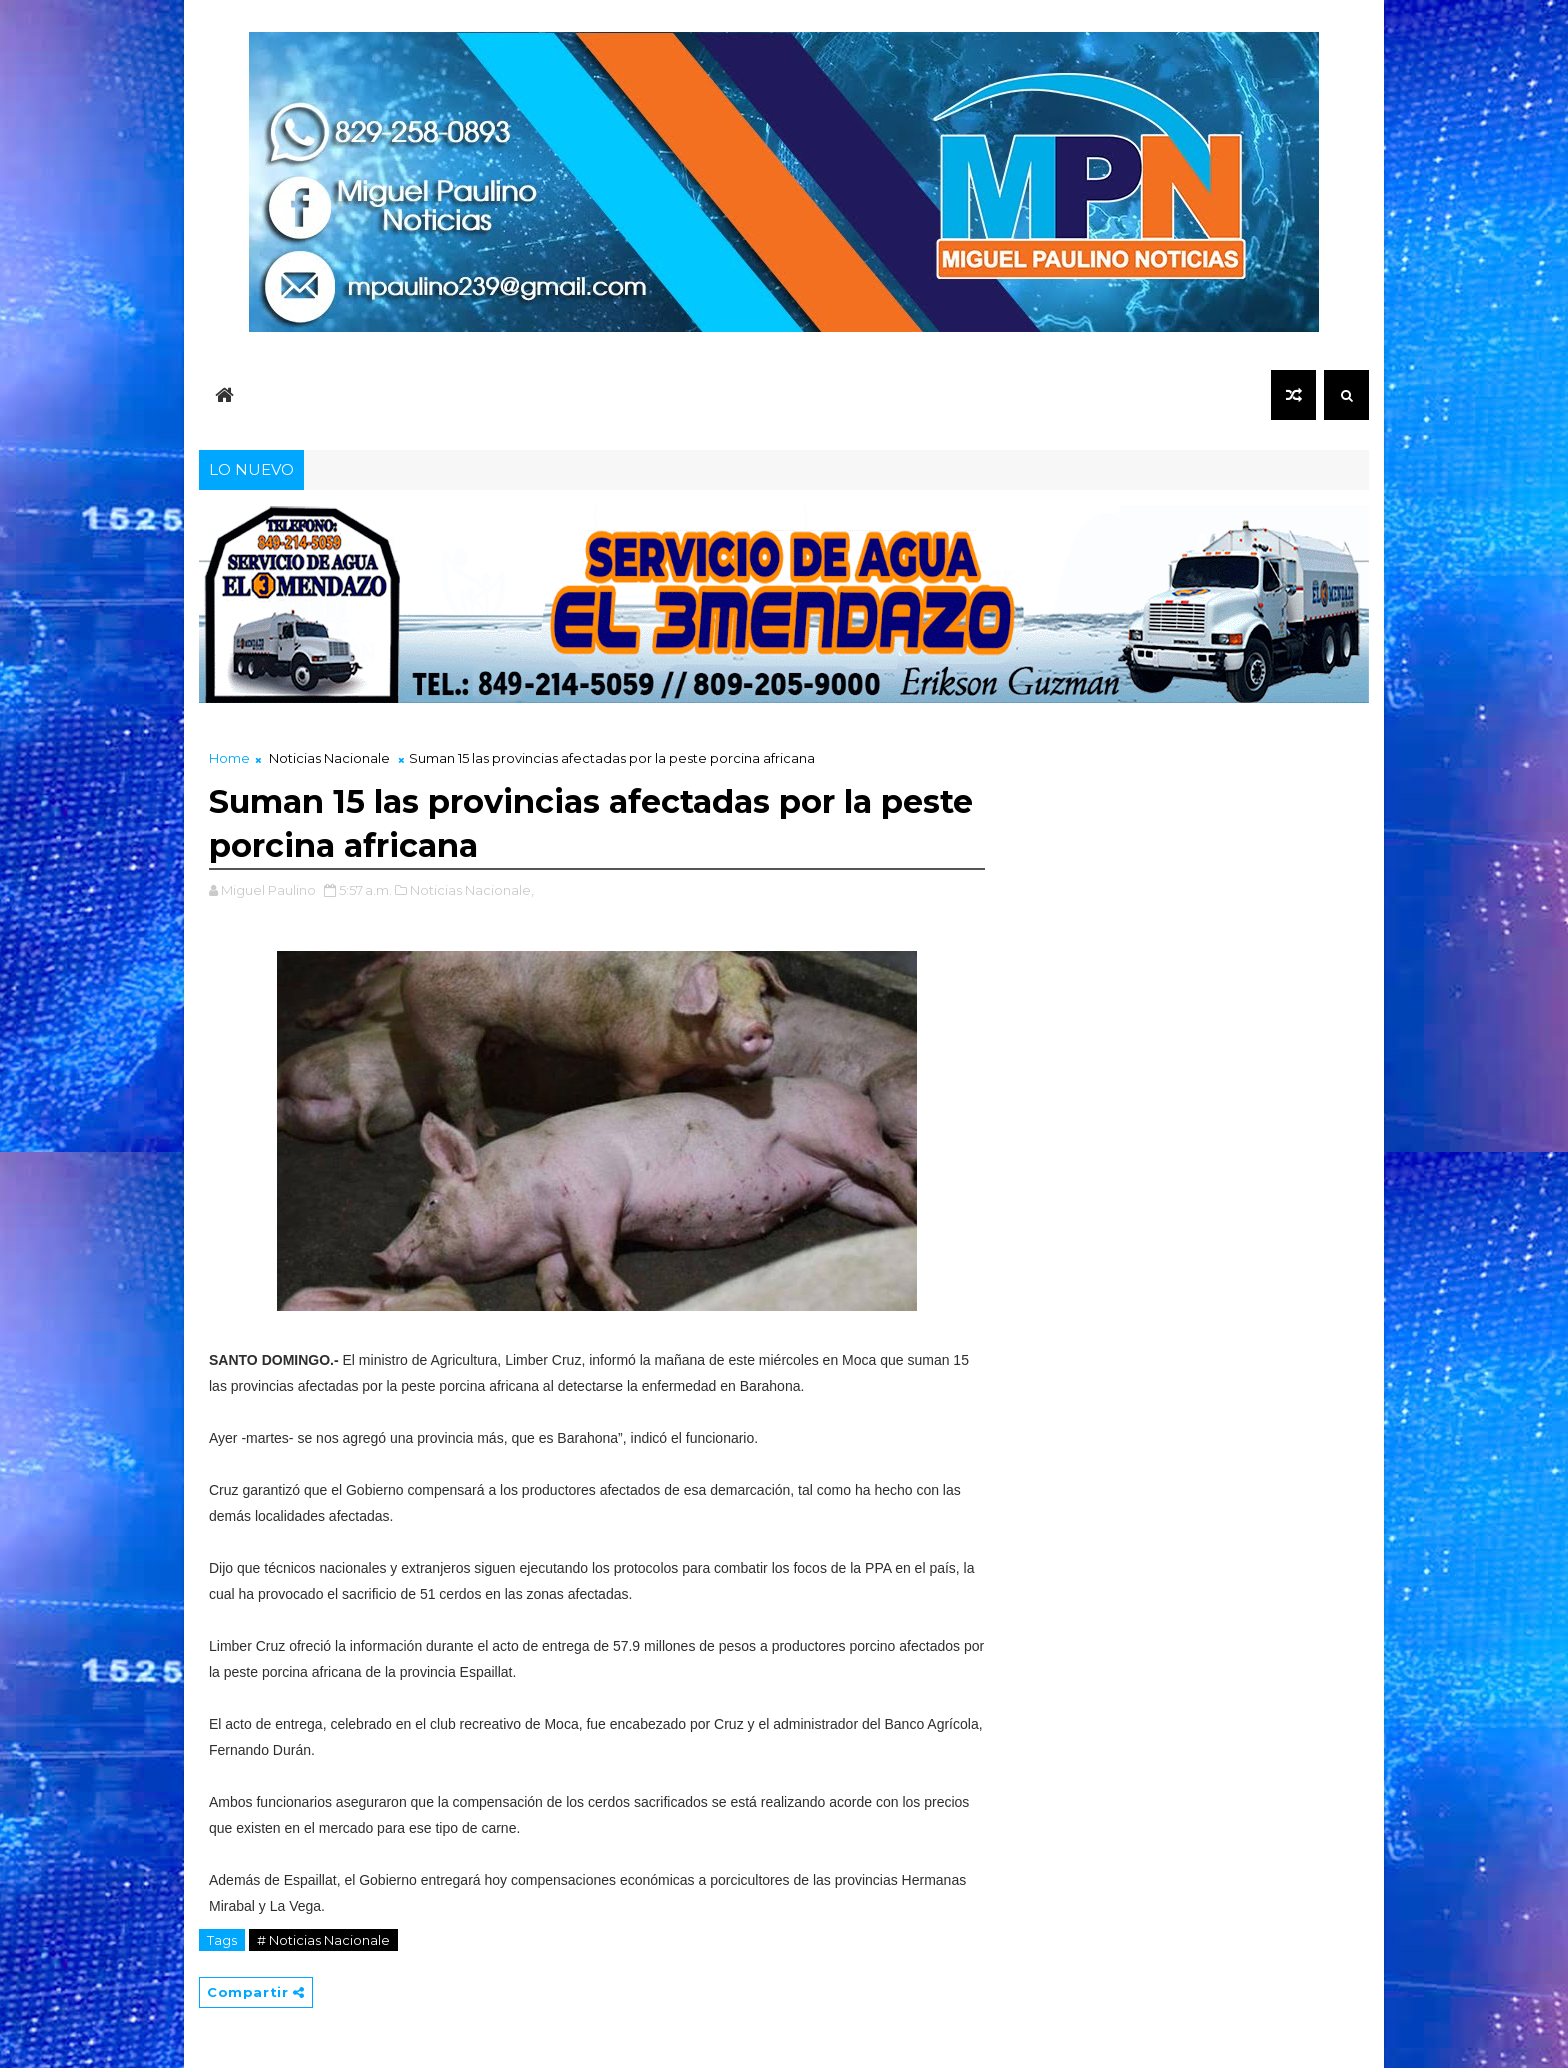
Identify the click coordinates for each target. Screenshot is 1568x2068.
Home (229, 758)
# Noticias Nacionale (323, 1940)
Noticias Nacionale (329, 758)
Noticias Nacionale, (472, 890)
